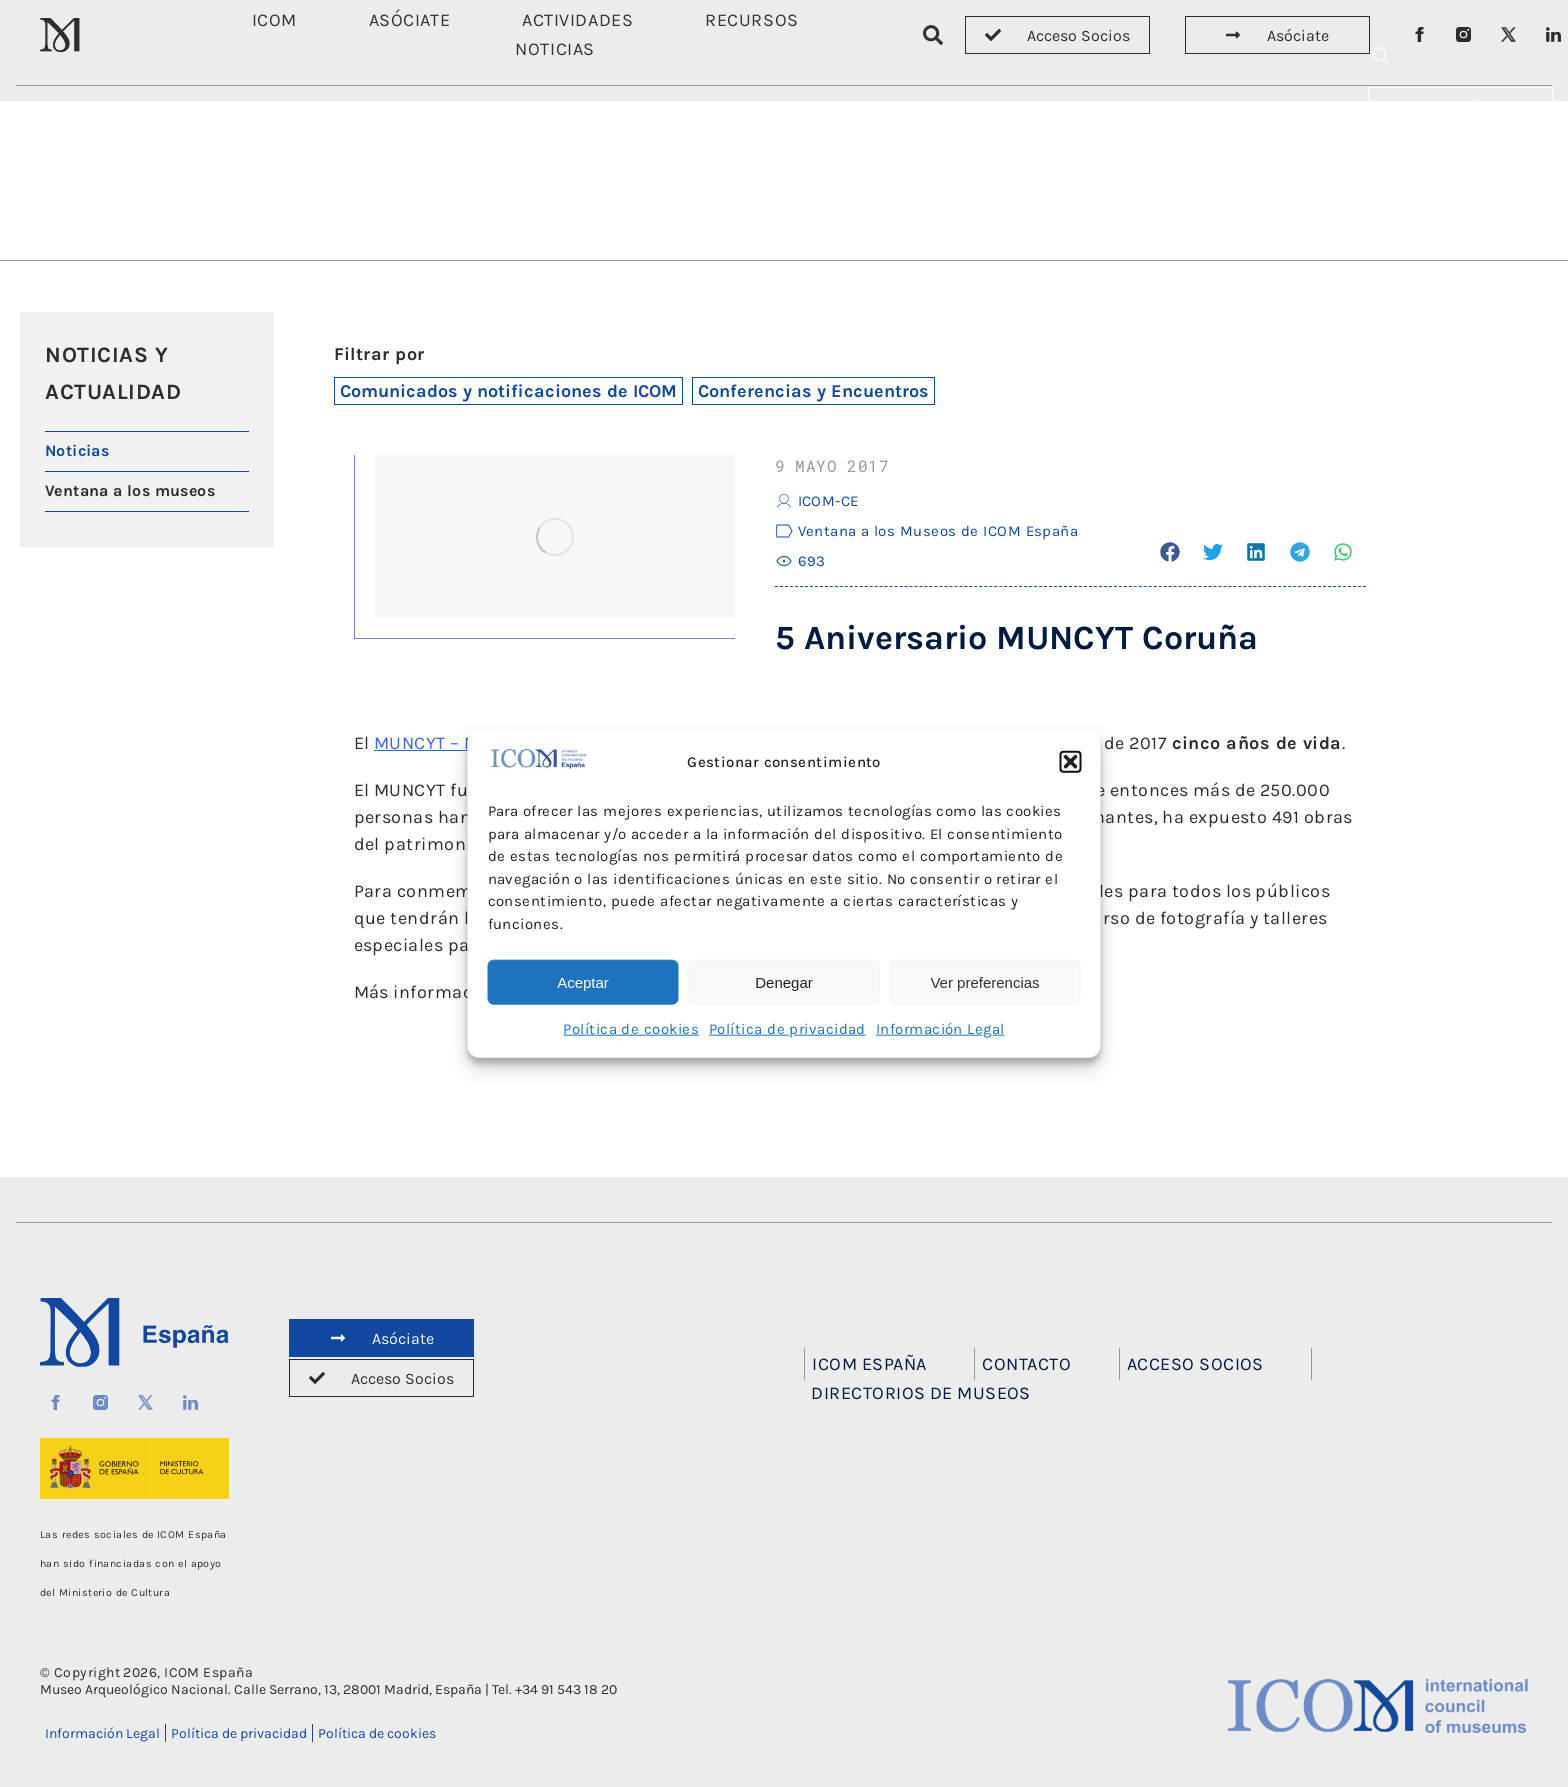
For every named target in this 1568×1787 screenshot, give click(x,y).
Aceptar (583, 981)
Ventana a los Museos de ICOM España (938, 531)
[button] (1071, 762)
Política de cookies (631, 1029)
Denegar (784, 981)
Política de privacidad (787, 1029)
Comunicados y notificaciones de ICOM (508, 391)
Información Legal (940, 1029)
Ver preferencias (984, 981)
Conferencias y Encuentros (813, 391)
